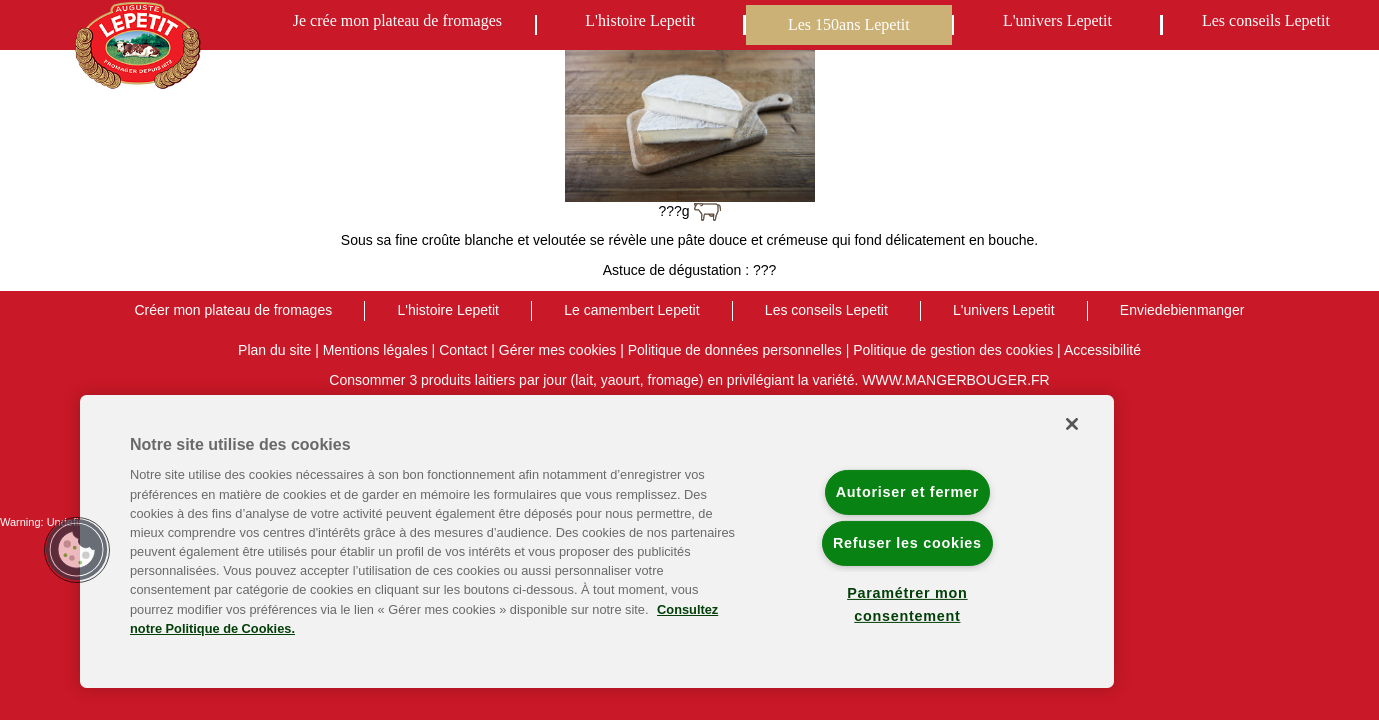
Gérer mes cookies (557, 350)
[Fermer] (1072, 424)
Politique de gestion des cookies (953, 350)
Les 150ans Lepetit (849, 24)
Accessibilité (1102, 350)
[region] (597, 541)
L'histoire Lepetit (640, 20)
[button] (77, 550)
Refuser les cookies (907, 543)
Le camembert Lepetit (631, 310)
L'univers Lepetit (1057, 20)
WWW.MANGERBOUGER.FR (955, 380)
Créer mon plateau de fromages (234, 310)
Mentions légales (375, 350)
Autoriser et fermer (907, 492)
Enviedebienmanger (1182, 310)
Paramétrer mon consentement (907, 604)
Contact (463, 350)
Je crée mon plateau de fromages (397, 20)
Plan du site (274, 350)
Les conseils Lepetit (1266, 20)
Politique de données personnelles (735, 350)
